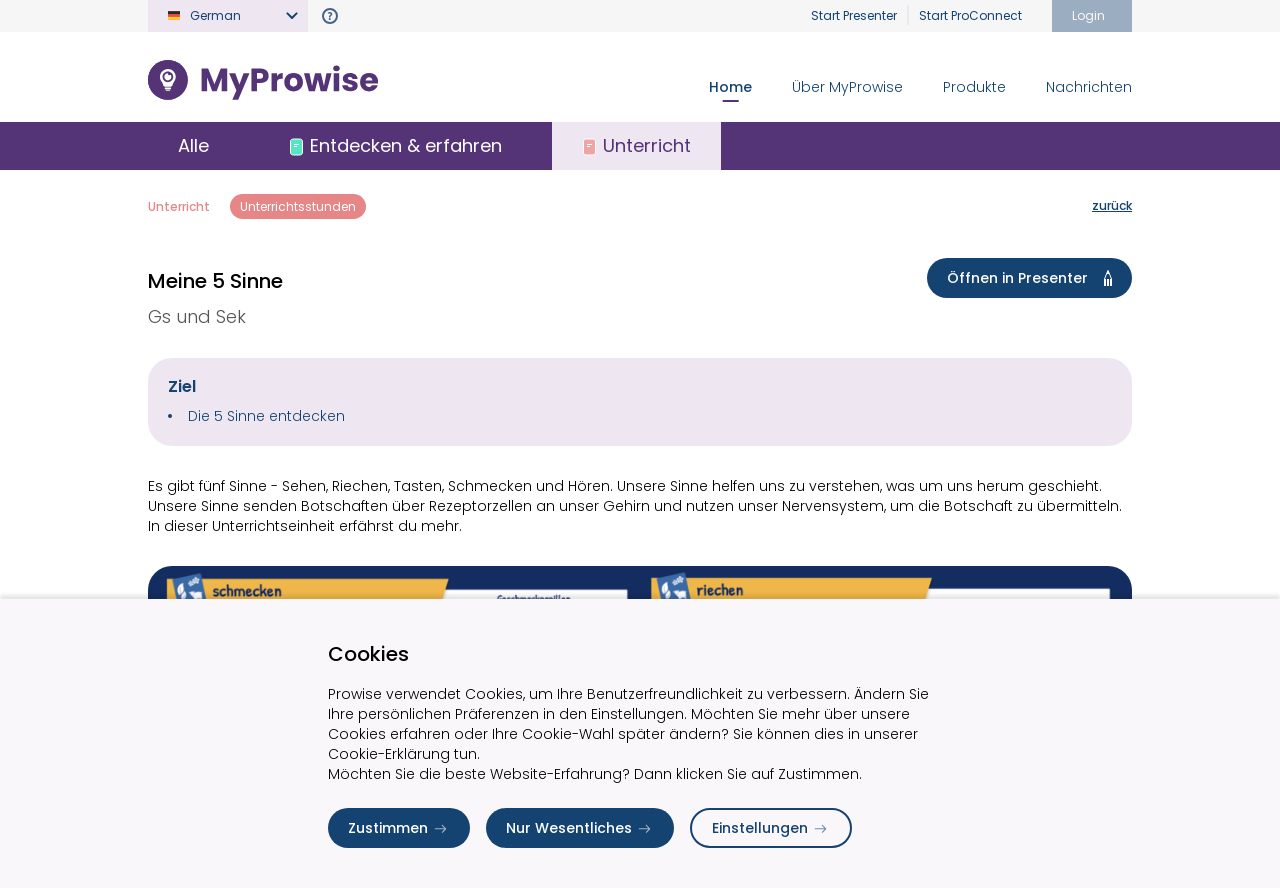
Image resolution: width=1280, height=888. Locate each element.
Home (730, 87)
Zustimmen (399, 828)
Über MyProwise (847, 87)
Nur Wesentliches (580, 828)
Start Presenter (854, 15)
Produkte (974, 87)
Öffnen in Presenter (1033, 278)
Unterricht (179, 206)
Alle (193, 145)
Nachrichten (1089, 87)
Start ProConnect (970, 15)
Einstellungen (771, 828)
